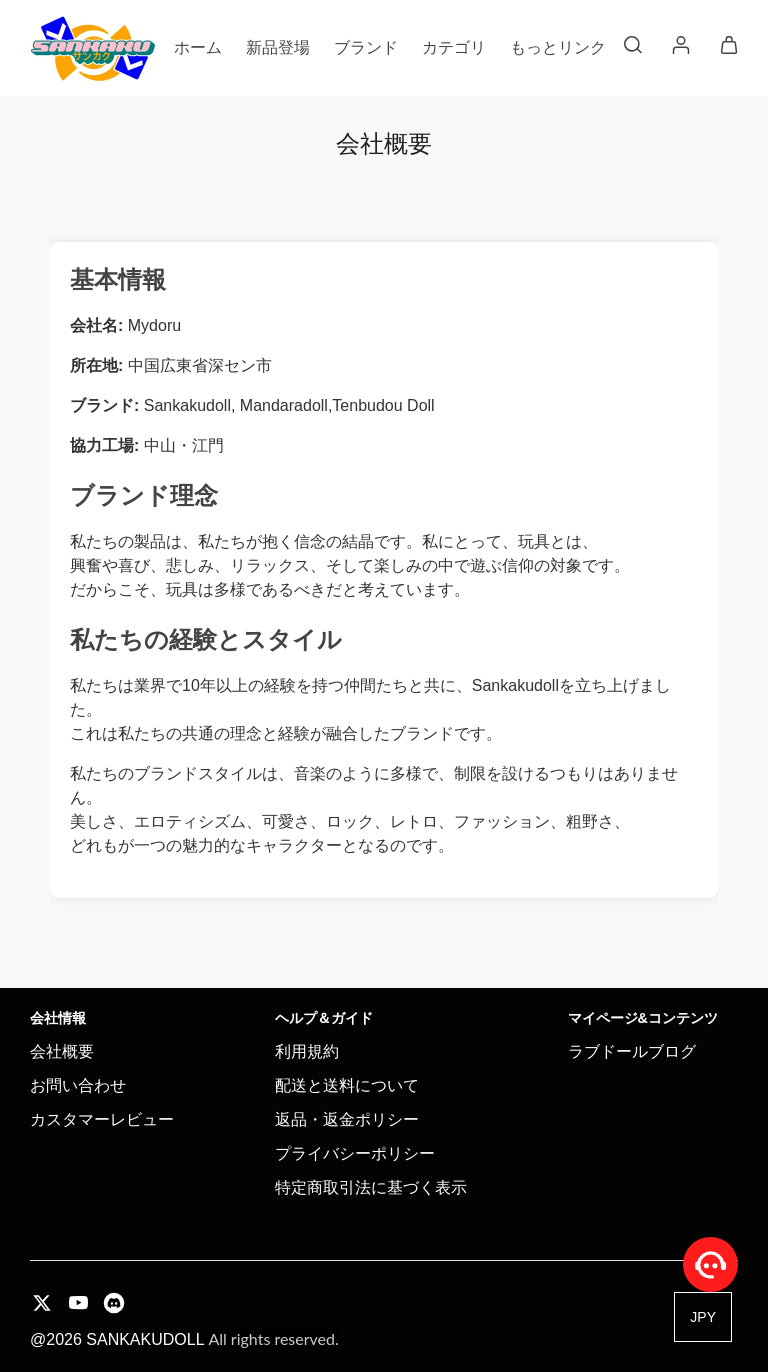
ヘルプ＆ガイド (324, 1018)
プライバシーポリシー (355, 1153)
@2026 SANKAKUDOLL (184, 1339)
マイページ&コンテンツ (643, 1018)
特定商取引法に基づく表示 (371, 1187)
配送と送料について (347, 1085)
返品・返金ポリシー (347, 1119)
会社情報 (58, 1018)
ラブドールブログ (632, 1051)
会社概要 (62, 1051)
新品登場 (278, 47)
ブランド (366, 47)
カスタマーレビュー (102, 1119)
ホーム (198, 47)
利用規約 (307, 1051)
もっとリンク (558, 47)
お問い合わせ (78, 1085)
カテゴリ (454, 47)
